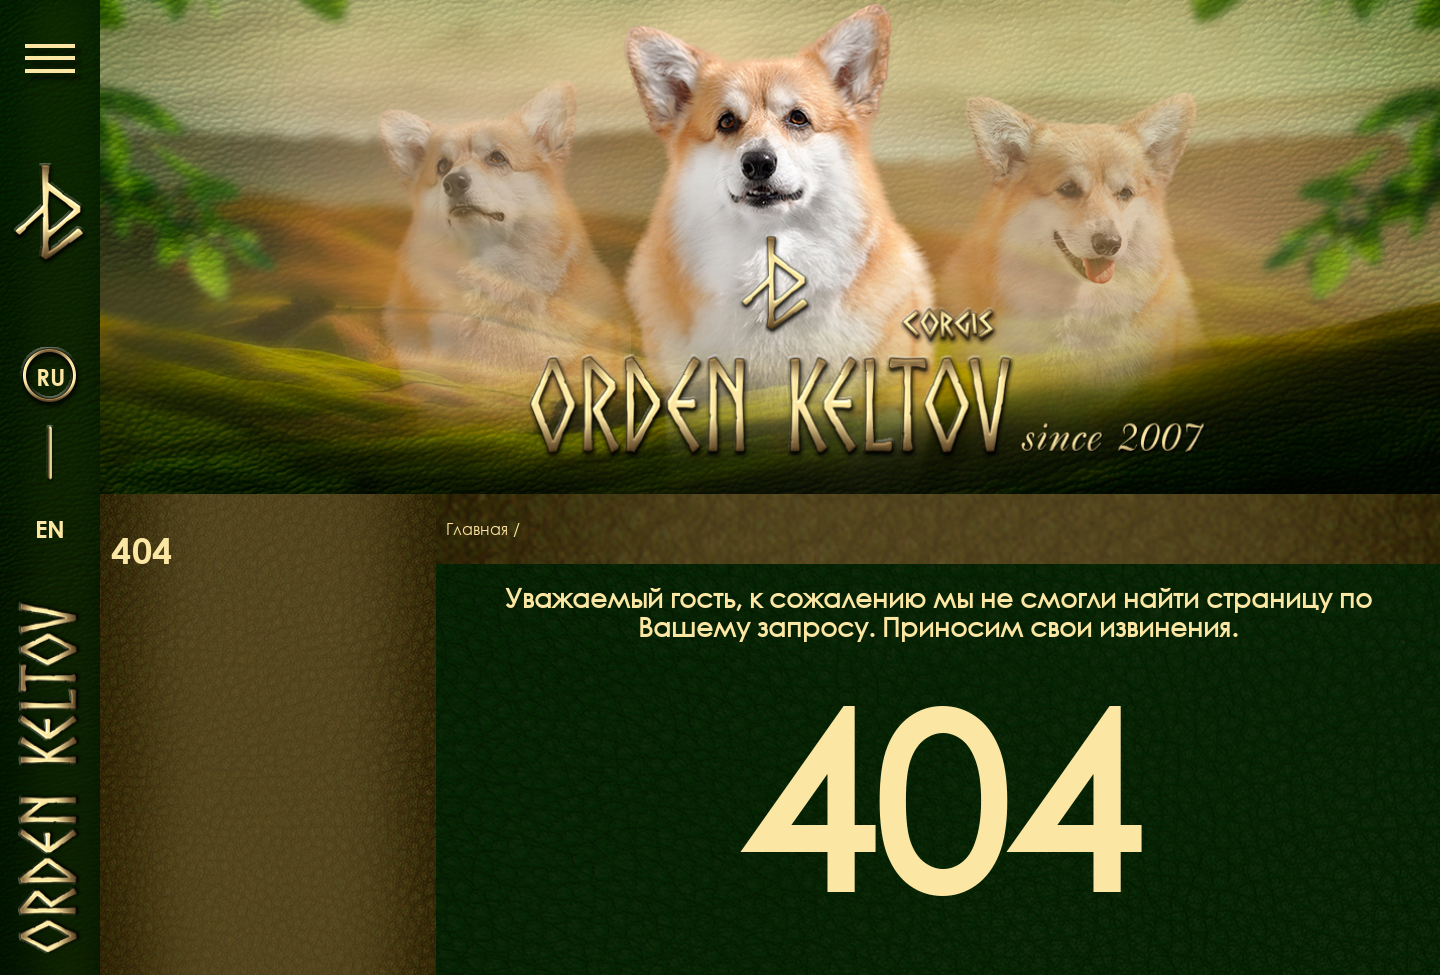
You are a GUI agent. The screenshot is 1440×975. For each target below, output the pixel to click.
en (50, 528)
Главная (477, 529)
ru (50, 376)
